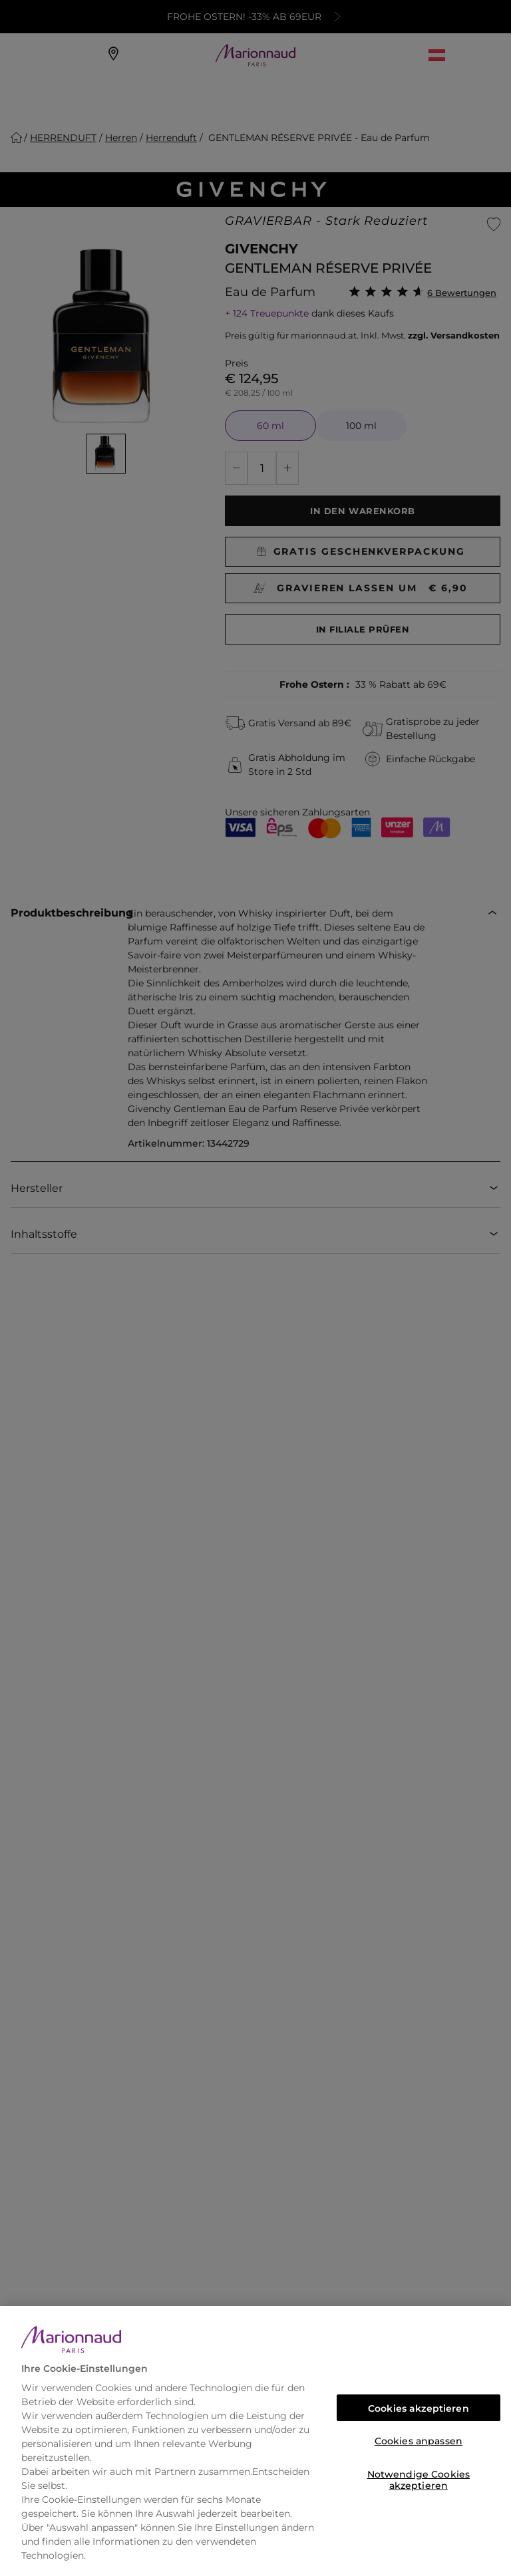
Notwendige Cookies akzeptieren (418, 2478)
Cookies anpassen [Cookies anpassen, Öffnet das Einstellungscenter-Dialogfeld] (418, 2441)
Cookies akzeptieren (418, 2408)
